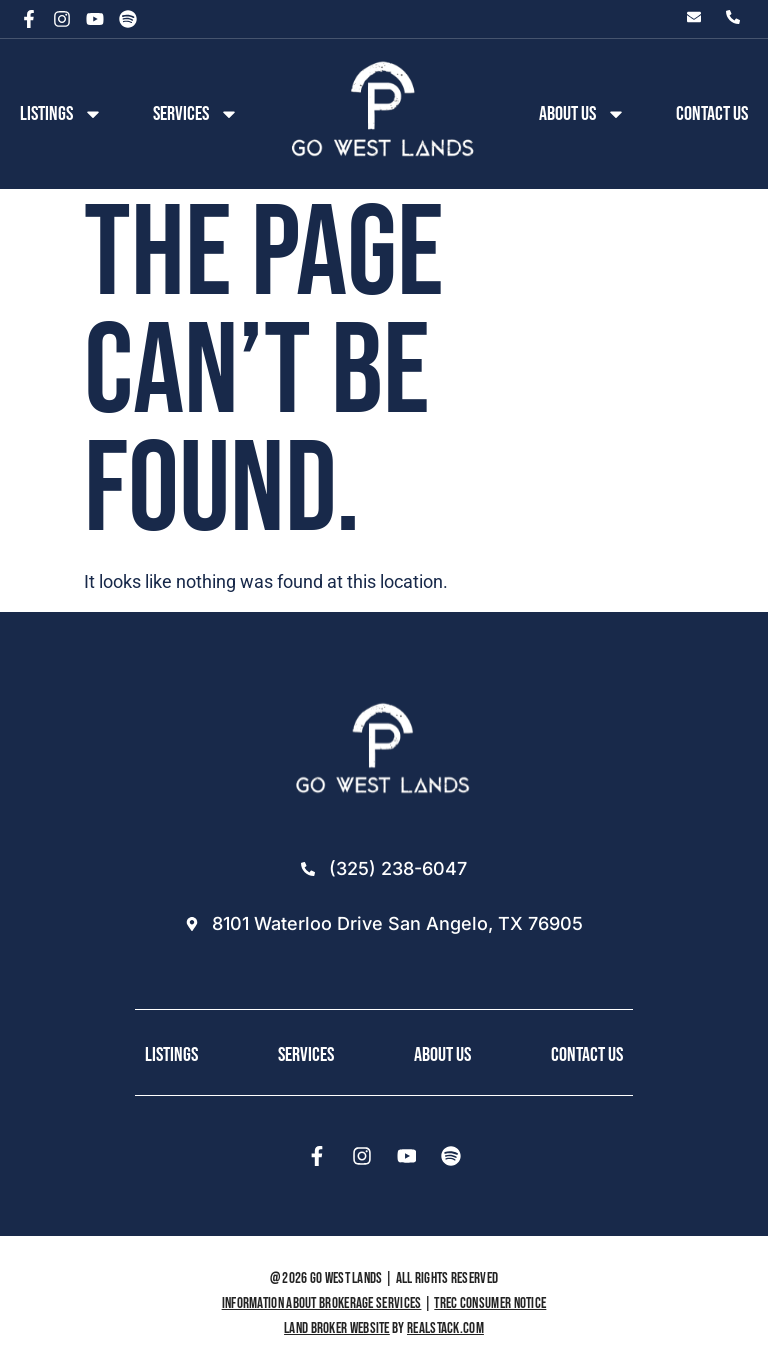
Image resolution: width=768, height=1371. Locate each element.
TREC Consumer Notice (490, 1303)
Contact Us (712, 114)
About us (582, 114)
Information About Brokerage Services (322, 1303)
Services (196, 114)
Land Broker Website (337, 1328)
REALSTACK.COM (445, 1328)
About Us (442, 1055)
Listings (61, 114)
